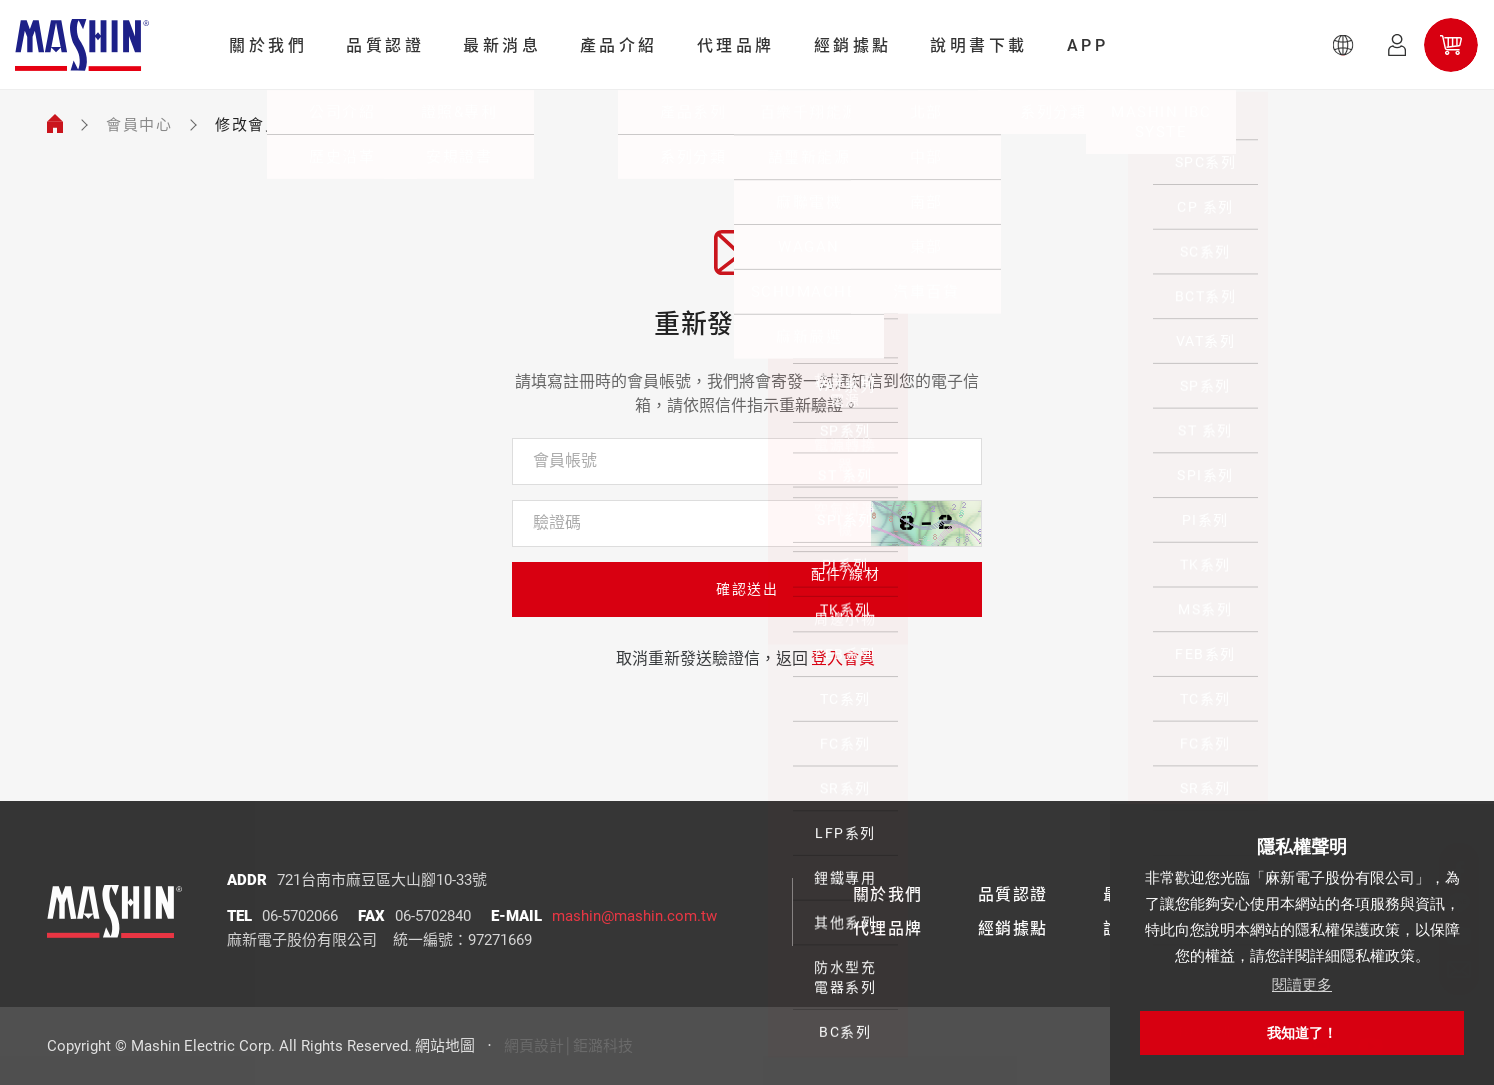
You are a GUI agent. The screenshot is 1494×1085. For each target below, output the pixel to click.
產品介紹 (619, 45)
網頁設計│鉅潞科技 (568, 1046)
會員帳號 (565, 460)
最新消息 (502, 45)
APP (1088, 45)
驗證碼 (557, 522)
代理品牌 (736, 45)
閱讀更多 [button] (1302, 984)
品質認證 (385, 45)
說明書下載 (979, 45)
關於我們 (268, 45)
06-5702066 (300, 916)
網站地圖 (445, 1046)
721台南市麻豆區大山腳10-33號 (382, 880)
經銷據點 (853, 45)
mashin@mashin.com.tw (634, 916)
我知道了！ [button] (1302, 1033)
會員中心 (139, 125)
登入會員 (843, 658)
